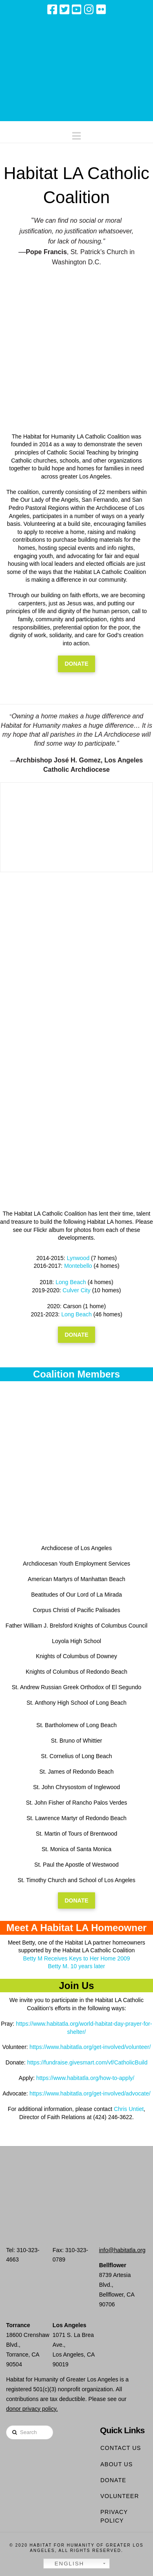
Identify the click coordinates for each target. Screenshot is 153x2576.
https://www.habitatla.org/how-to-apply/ (85, 2078)
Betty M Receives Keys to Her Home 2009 (76, 1958)
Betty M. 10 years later (76, 1966)
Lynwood (78, 1258)
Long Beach (70, 1282)
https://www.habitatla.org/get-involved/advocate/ (90, 2093)
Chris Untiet (129, 2109)
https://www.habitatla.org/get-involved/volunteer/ (90, 2047)
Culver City (76, 1290)
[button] (76, 134)
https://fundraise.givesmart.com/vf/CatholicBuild (87, 2062)
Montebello (78, 1266)
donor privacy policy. (32, 2408)
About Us (116, 2464)
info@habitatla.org (122, 2250)
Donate (113, 2480)
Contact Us (120, 2448)
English (65, 2563)
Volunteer (119, 2496)
